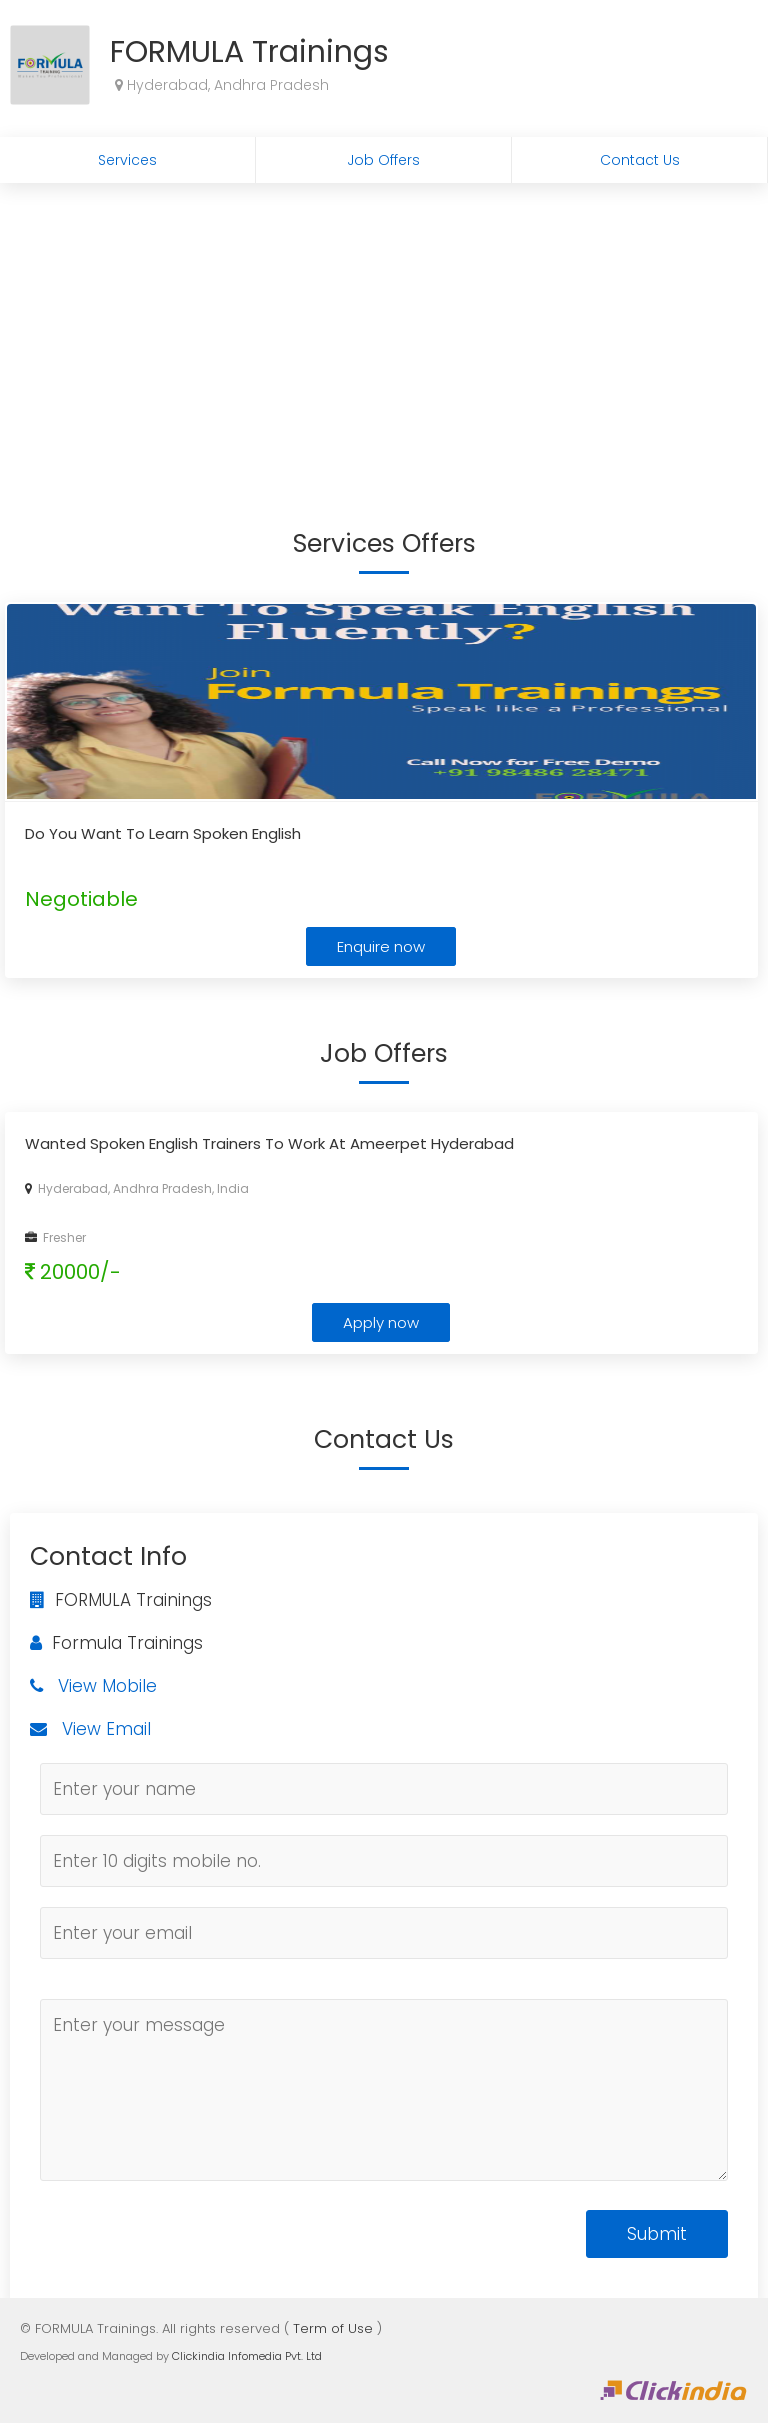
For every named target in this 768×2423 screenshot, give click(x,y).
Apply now (381, 1322)
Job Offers (383, 160)
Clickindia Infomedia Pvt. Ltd (247, 2356)
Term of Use (333, 2328)
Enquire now (381, 946)
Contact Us (640, 160)
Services (127, 160)
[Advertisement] (384, 333)
